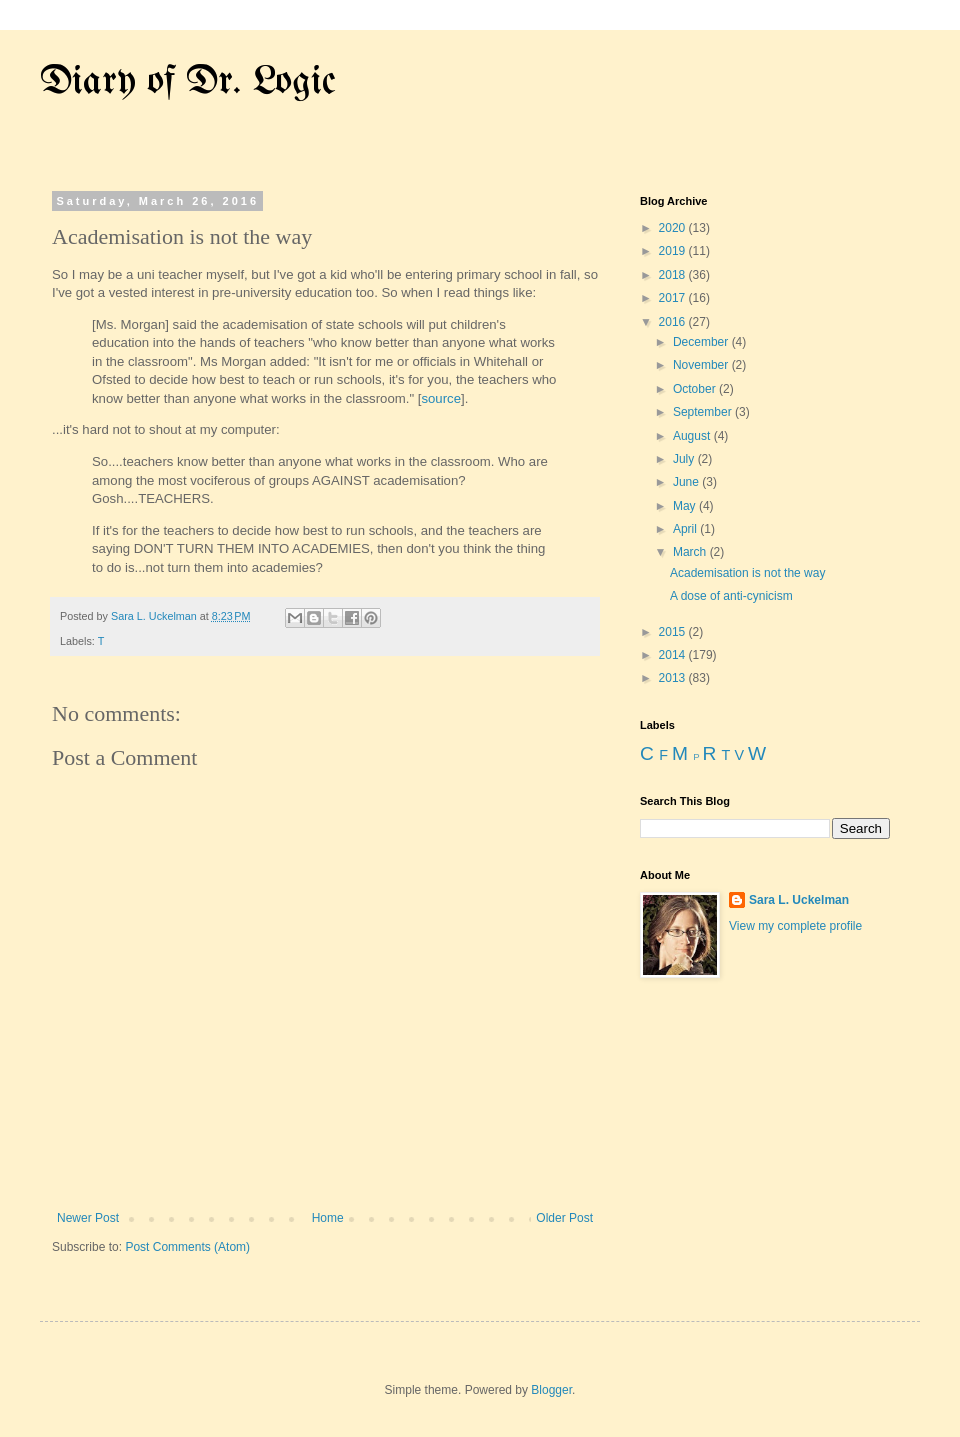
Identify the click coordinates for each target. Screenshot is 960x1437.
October (696, 389)
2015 (674, 632)
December (702, 342)
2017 (674, 298)
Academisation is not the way (747, 573)
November (702, 365)
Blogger (551, 1390)
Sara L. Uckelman (799, 900)
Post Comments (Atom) (187, 1247)
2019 (674, 251)
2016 (674, 322)
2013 (674, 678)
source (441, 398)
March (691, 552)
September (704, 412)
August (693, 436)
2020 (674, 228)
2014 (674, 655)
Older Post (564, 1218)
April (686, 529)
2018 (674, 275)
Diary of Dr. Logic (188, 82)
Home (328, 1218)
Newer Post (88, 1218)
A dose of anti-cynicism (731, 596)
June (687, 482)
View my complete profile (795, 926)
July (685, 459)
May (686, 506)
